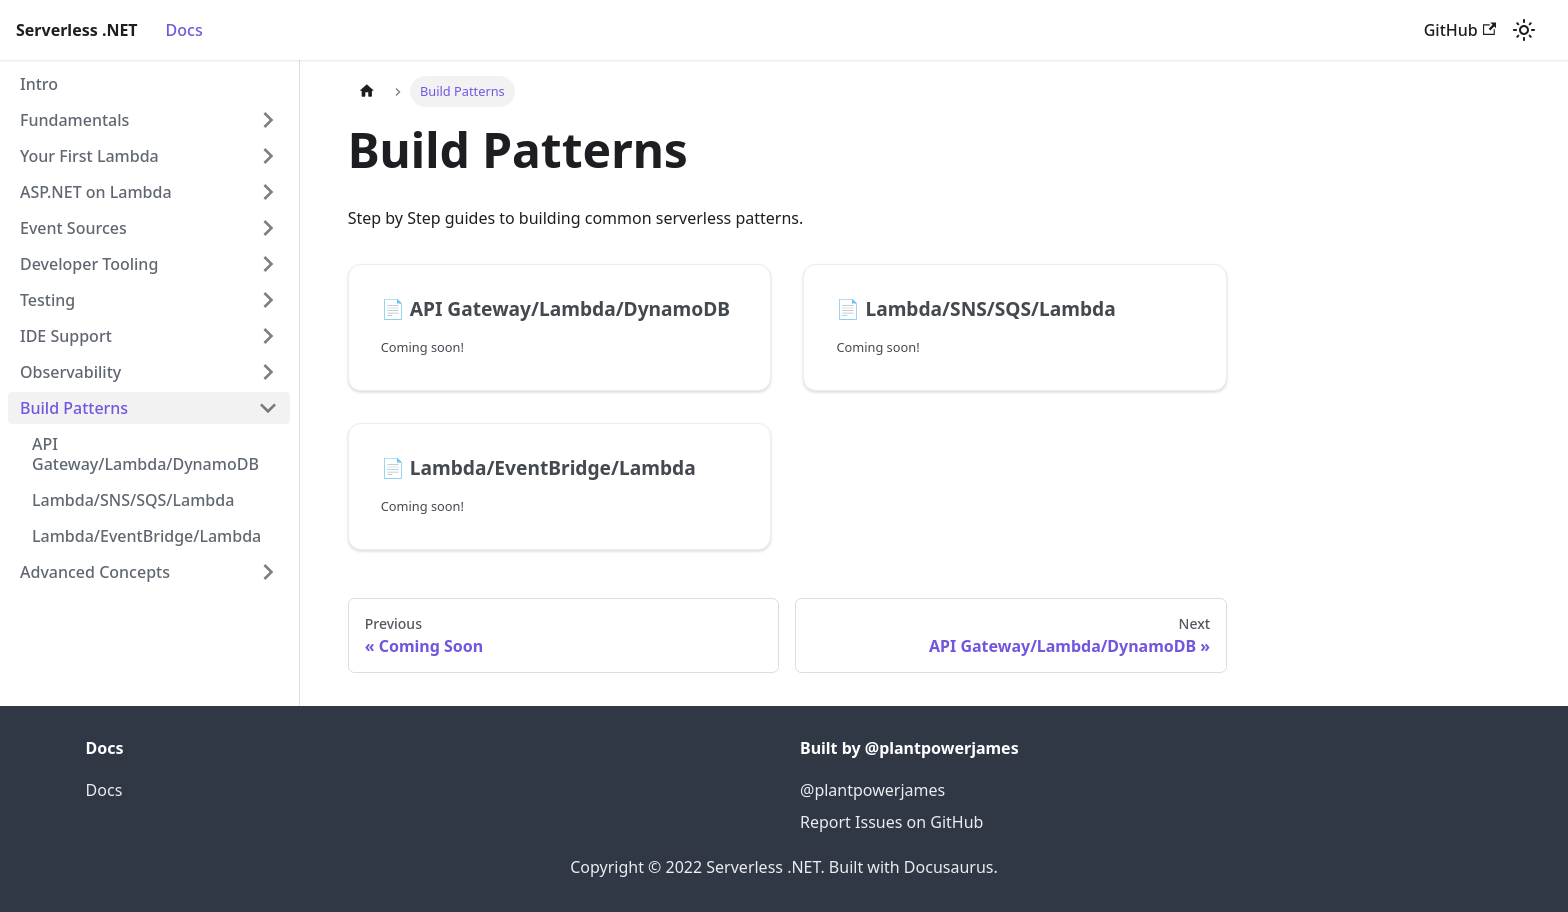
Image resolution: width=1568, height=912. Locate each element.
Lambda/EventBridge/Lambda (146, 536)
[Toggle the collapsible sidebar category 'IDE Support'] (268, 336)
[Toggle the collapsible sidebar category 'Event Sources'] (268, 228)
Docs (184, 30)
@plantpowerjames (872, 790)
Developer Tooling (89, 264)
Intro (39, 84)
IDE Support (66, 336)
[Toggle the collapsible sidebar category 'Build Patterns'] (268, 408)
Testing (47, 300)
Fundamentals (74, 120)
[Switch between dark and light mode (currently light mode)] (1524, 30)
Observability (70, 372)
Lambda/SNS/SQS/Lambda (133, 500)
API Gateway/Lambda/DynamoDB (145, 454)
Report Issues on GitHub (891, 822)
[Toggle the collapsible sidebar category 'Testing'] (268, 300)
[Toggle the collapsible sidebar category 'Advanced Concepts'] (268, 572)
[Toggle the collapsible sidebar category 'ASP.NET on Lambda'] (268, 192)
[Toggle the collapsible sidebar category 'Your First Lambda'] (268, 156)
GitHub (1460, 30)
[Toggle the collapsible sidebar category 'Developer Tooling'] (268, 264)
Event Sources (73, 228)
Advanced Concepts (95, 572)
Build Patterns (74, 408)
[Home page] (367, 91)
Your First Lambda (89, 156)
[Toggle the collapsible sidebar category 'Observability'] (268, 372)
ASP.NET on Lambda (96, 192)
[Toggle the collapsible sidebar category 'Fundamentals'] (268, 120)
